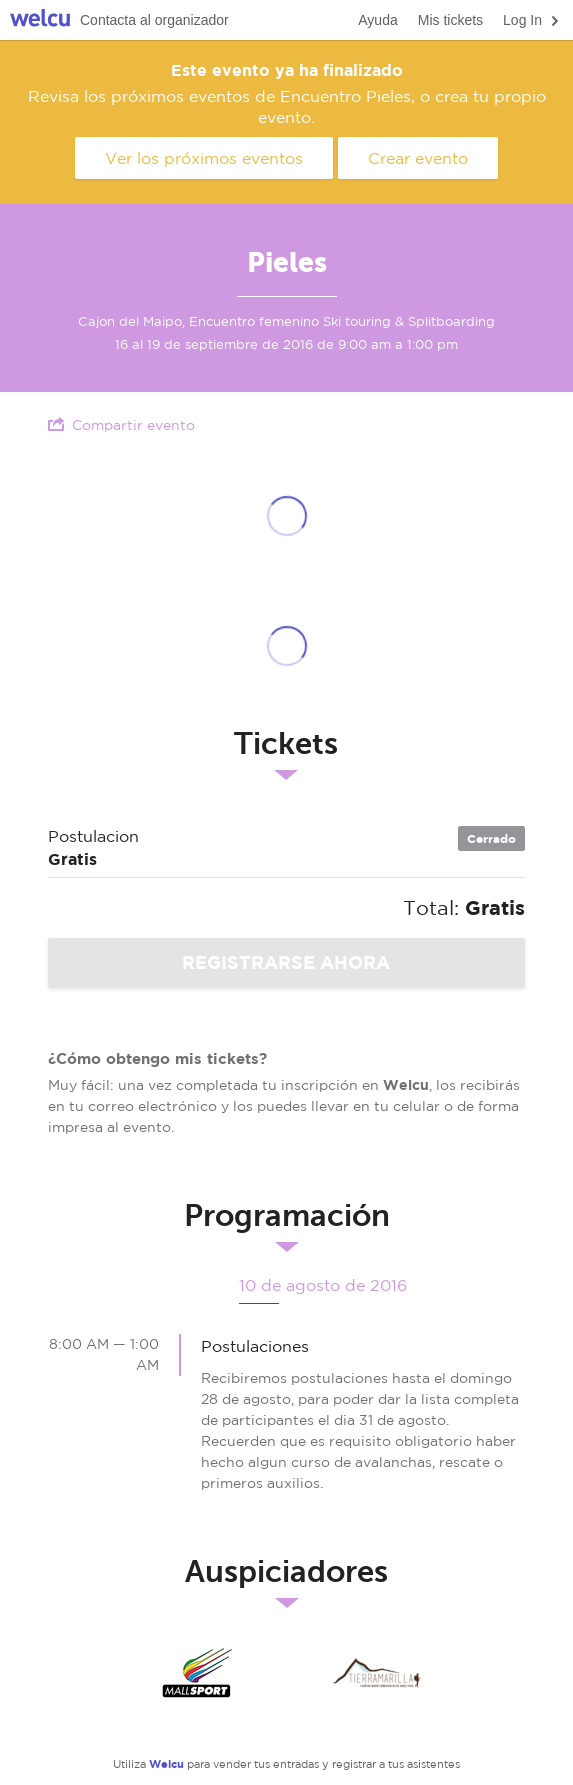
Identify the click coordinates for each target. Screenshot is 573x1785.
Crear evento (418, 158)
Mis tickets (450, 20)
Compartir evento (121, 424)
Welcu (40, 20)
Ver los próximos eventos (204, 158)
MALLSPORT (197, 1673)
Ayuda (377, 20)
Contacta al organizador (154, 20)
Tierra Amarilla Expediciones (377, 1673)
